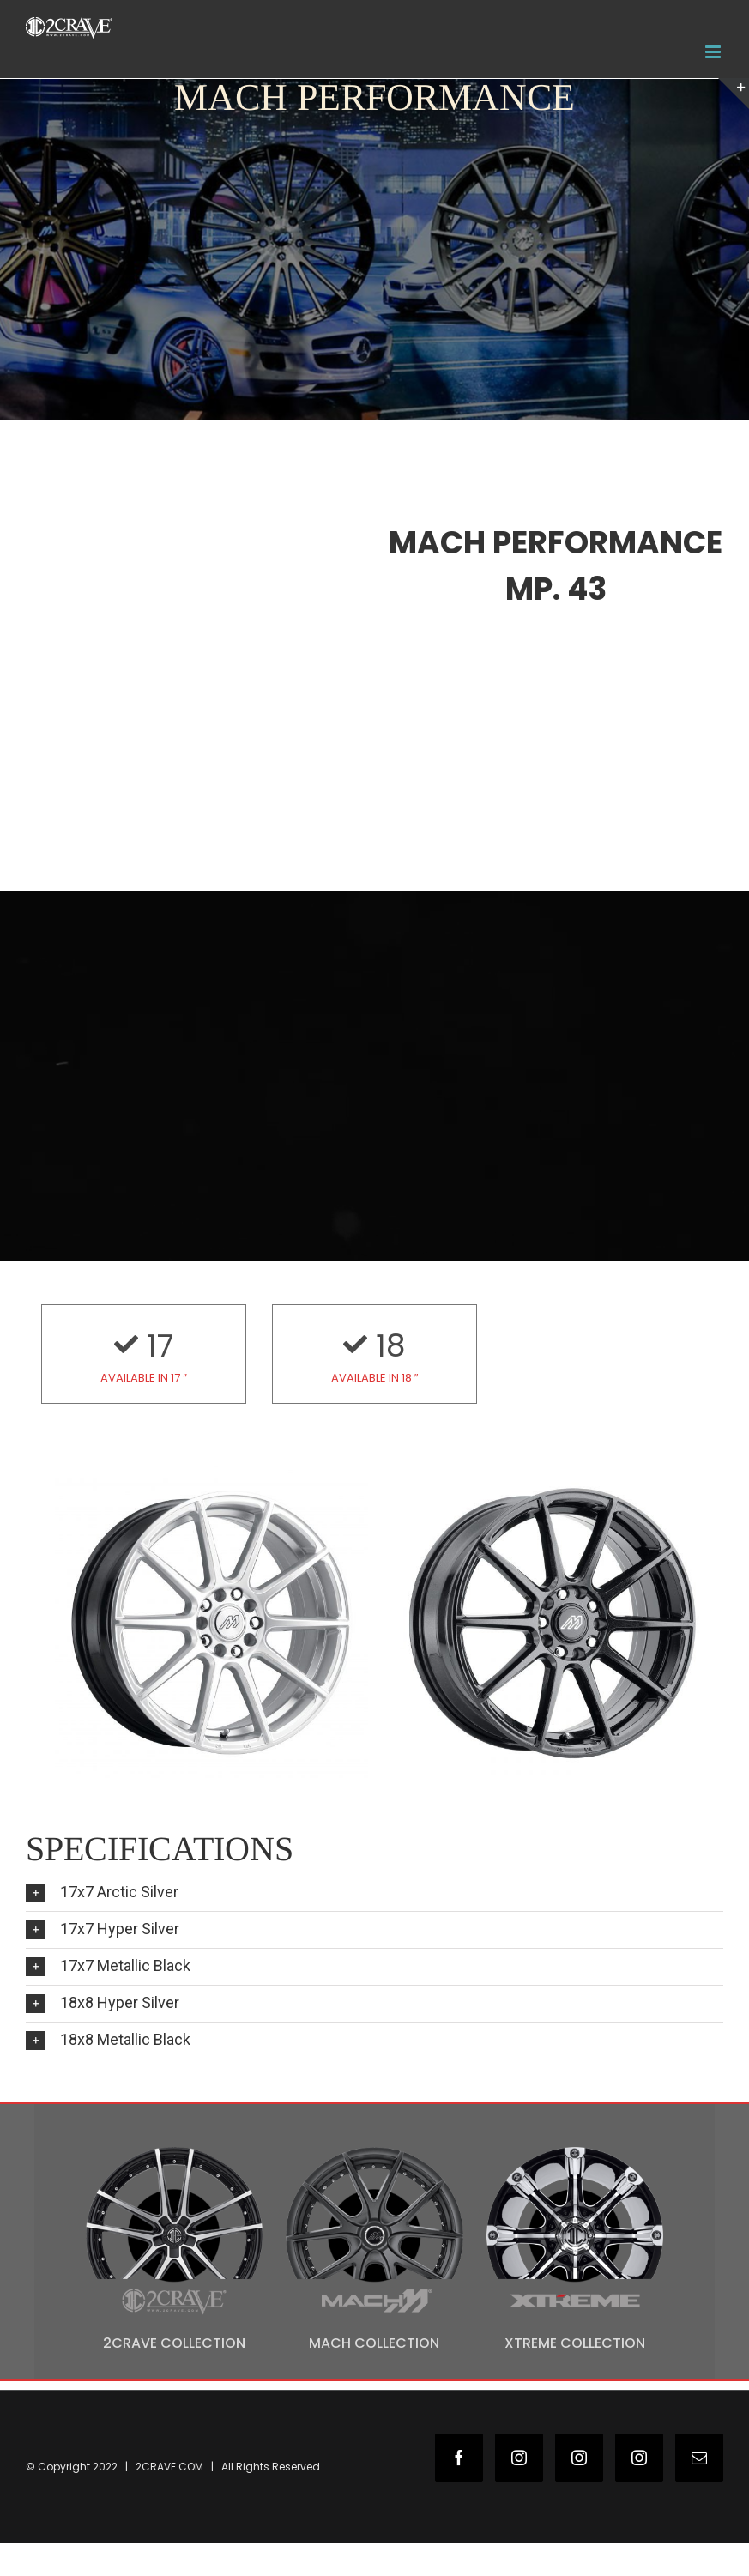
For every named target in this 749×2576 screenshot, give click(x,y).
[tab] (374, 1893)
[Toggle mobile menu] (714, 52)
